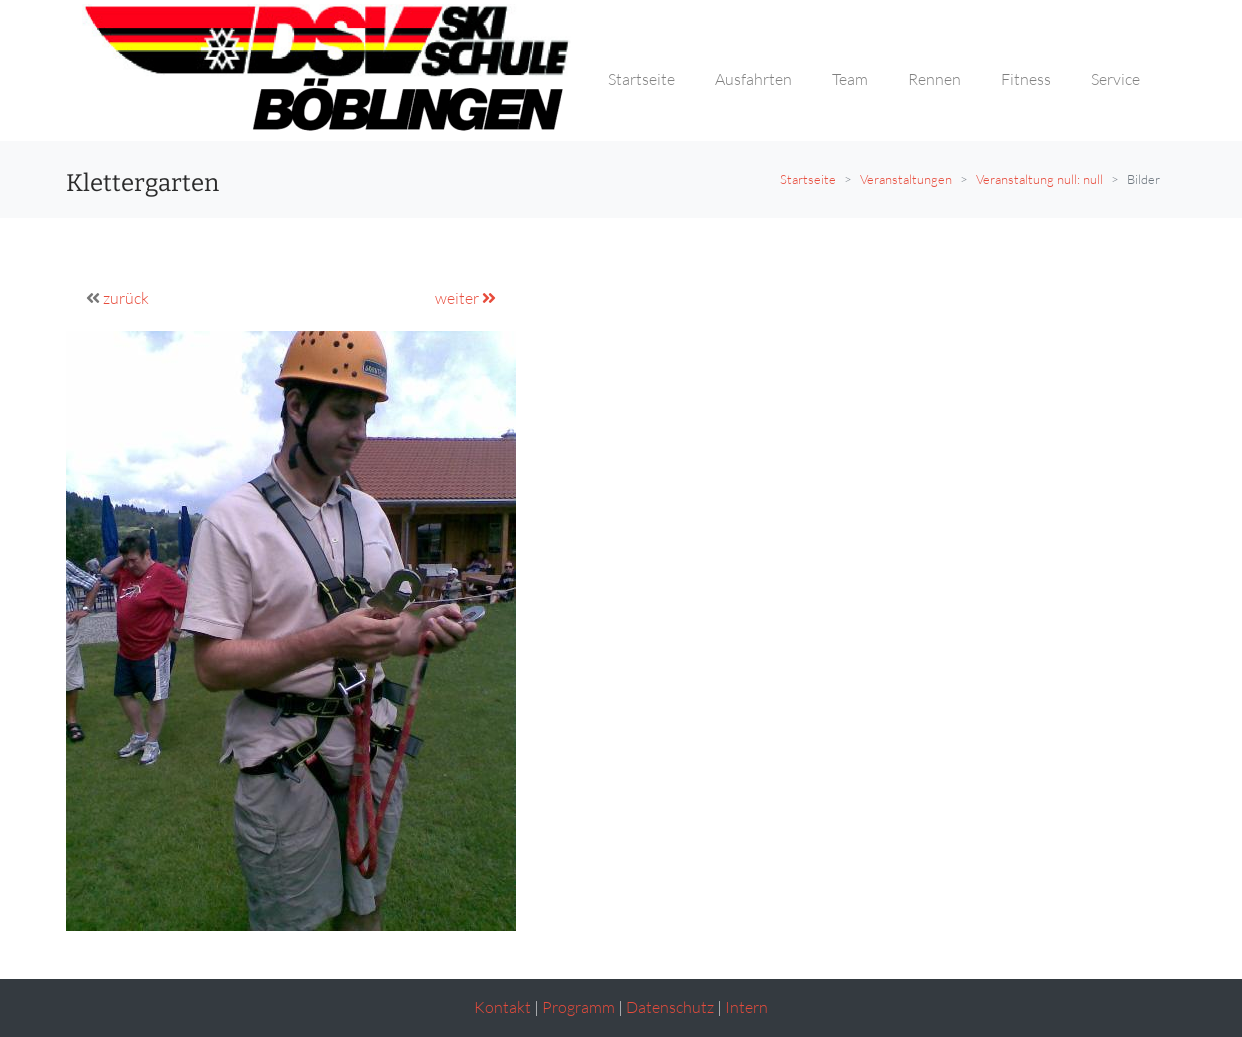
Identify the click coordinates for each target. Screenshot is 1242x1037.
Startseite (808, 179)
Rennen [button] (934, 79)
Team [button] (850, 79)
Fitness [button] (1026, 79)
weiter (465, 298)
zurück (126, 298)
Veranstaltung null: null (1039, 179)
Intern (746, 1007)
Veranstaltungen (906, 179)
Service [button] (1115, 79)
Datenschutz (670, 1007)
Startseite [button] (641, 79)
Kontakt (502, 1007)
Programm (578, 1007)
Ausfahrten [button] (753, 79)
